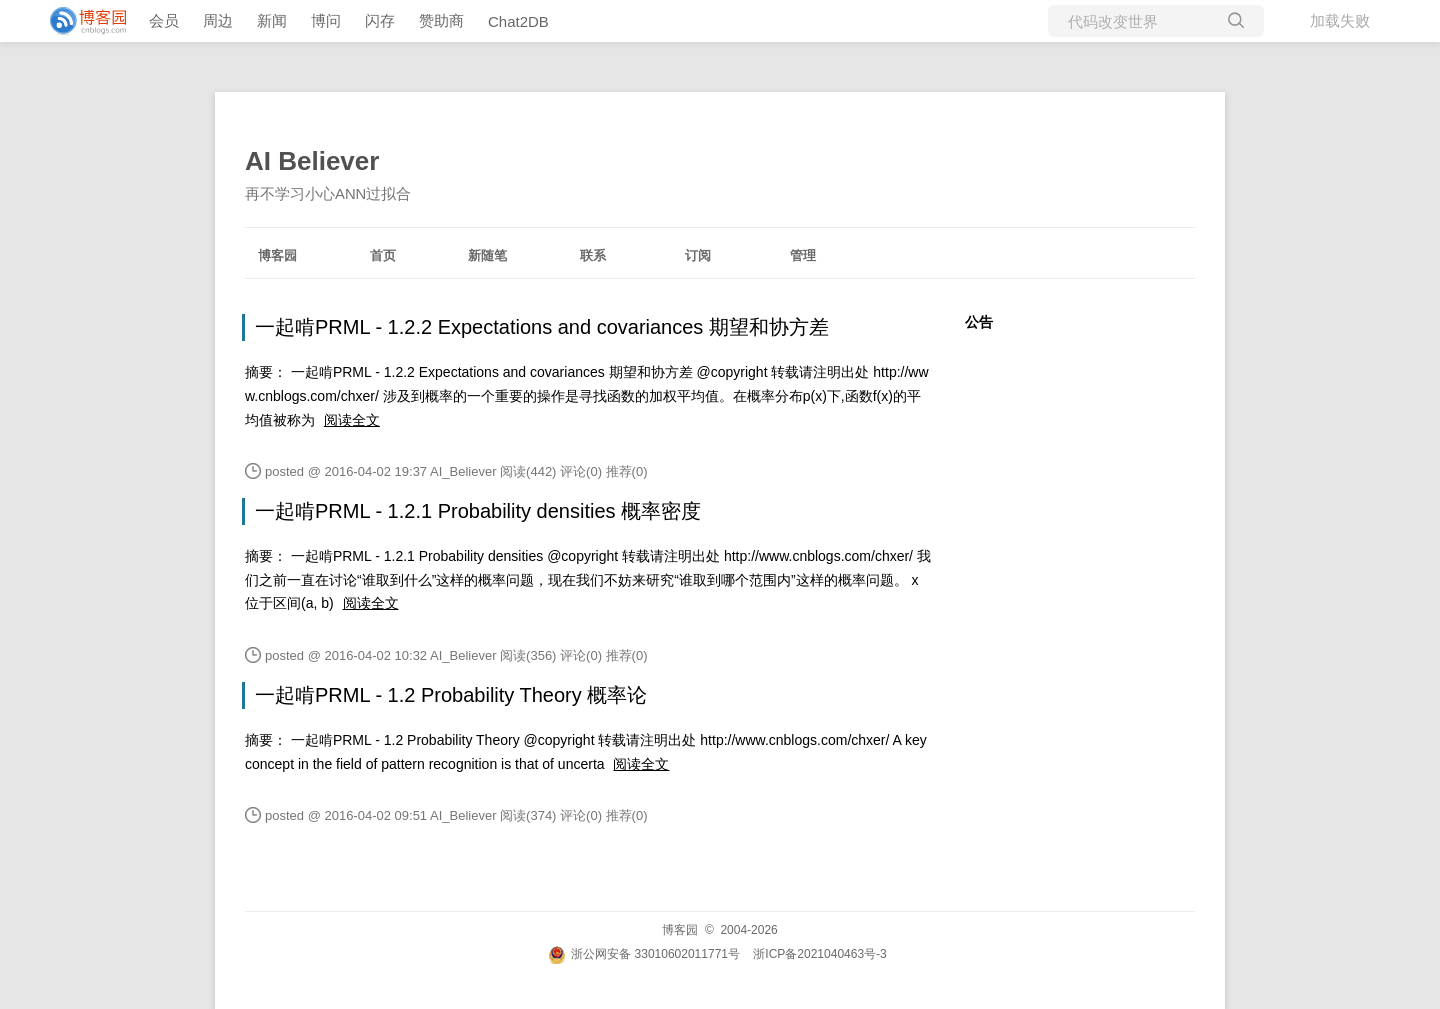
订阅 (698, 255)
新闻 (272, 20)
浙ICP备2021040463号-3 (819, 954)
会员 (164, 20)
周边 (218, 20)
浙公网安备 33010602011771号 (644, 954)
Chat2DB (518, 21)
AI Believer (312, 161)
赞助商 (441, 20)
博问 (326, 20)
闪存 (380, 20)
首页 (383, 255)
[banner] (80, 21)
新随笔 (487, 255)
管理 (803, 255)
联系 (593, 255)
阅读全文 (352, 420)
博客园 (277, 255)
